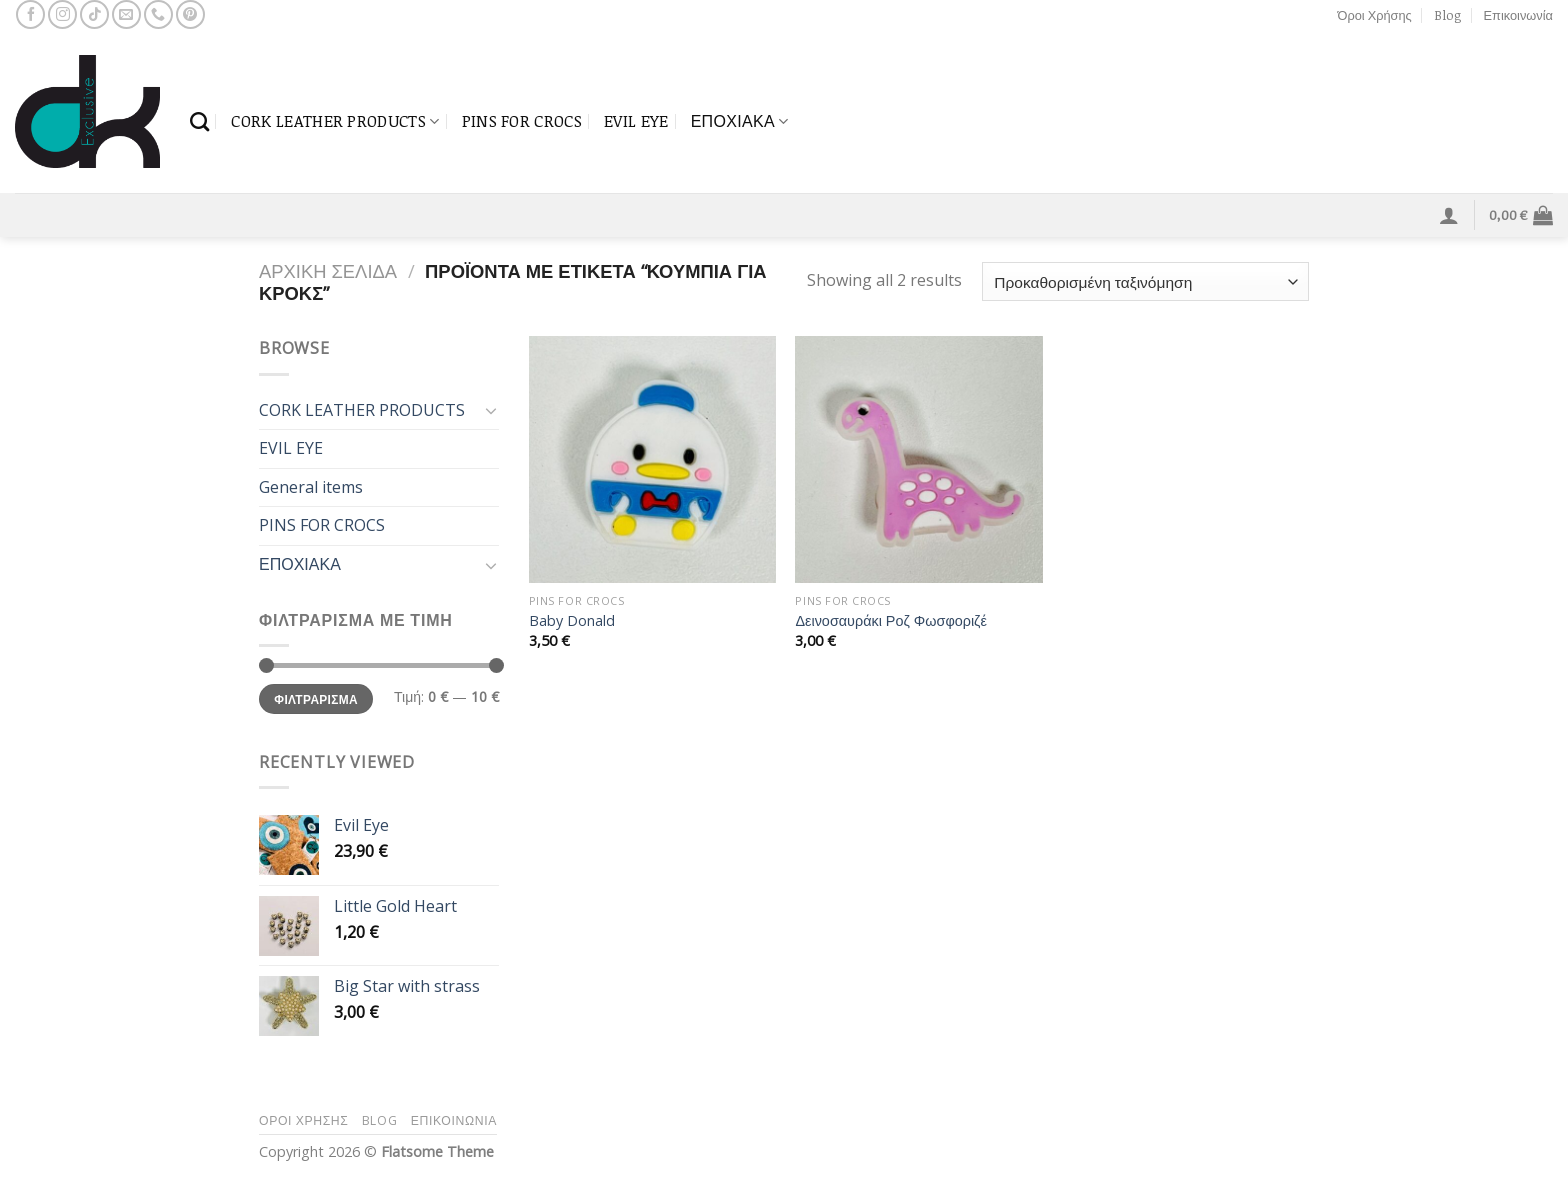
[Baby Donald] (652, 459)
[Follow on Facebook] (30, 14)
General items (311, 487)
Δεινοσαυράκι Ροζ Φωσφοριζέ (890, 621)
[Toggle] (491, 410)
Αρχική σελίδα (328, 270)
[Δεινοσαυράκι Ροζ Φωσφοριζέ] (918, 459)
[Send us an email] (126, 14)
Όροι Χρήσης (1375, 15)
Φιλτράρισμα (316, 699)
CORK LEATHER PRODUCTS (335, 121)
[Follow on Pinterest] (190, 14)
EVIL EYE (636, 121)
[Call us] (158, 14)
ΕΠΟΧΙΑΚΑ (740, 121)
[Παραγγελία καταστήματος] (1145, 281)
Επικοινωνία (1518, 15)
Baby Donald (572, 621)
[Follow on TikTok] (94, 14)
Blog (1447, 15)
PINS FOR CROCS (522, 121)
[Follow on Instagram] (62, 14)
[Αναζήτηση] (199, 121)
